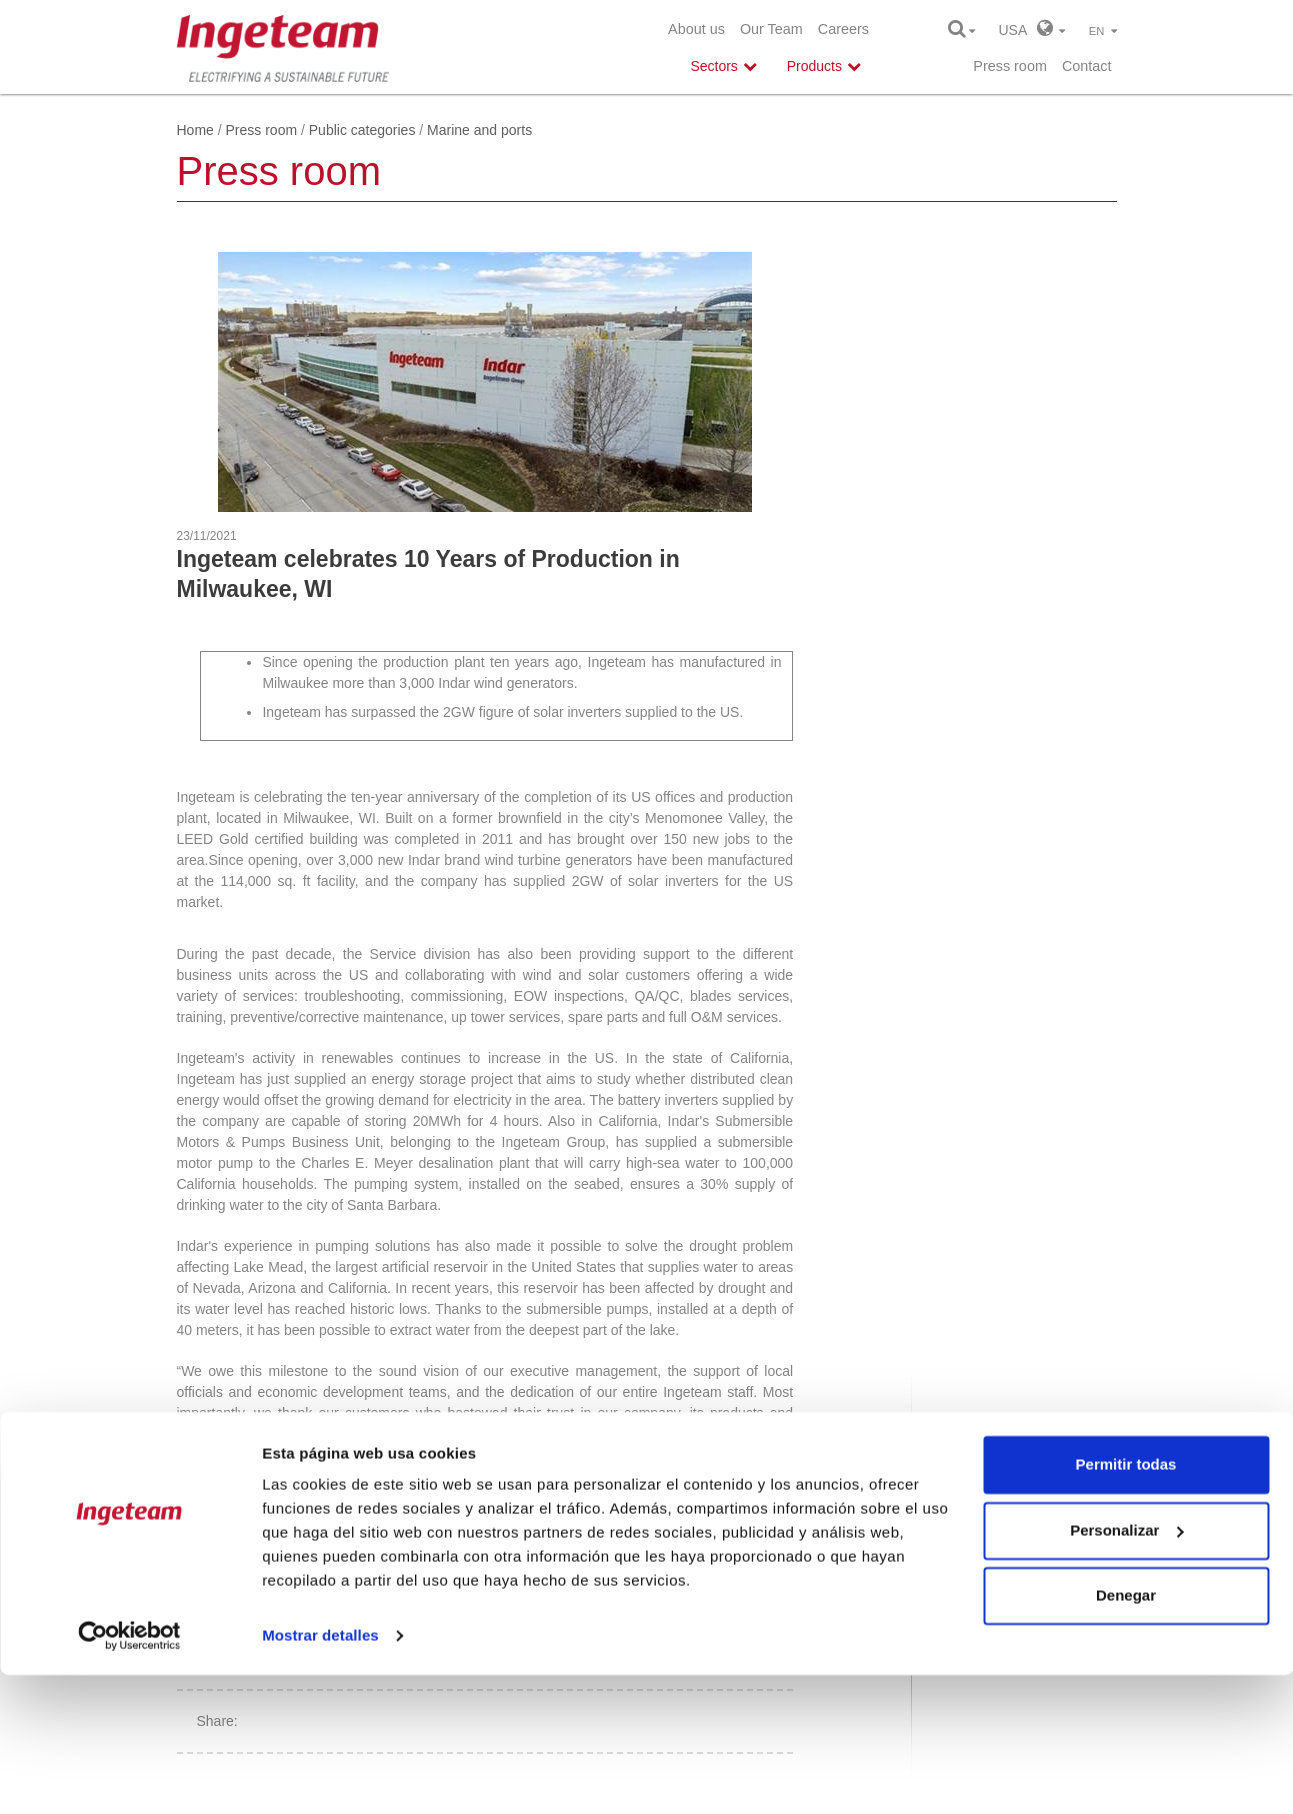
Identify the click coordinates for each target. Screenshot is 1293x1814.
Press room (1010, 66)
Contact (1087, 66)
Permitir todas (1126, 1603)
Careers (843, 29)
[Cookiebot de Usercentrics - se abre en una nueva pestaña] (129, 1775)
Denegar (1126, 1734)
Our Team (771, 29)
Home (195, 130)
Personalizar (1126, 1668)
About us (696, 29)
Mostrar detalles (320, 1774)
